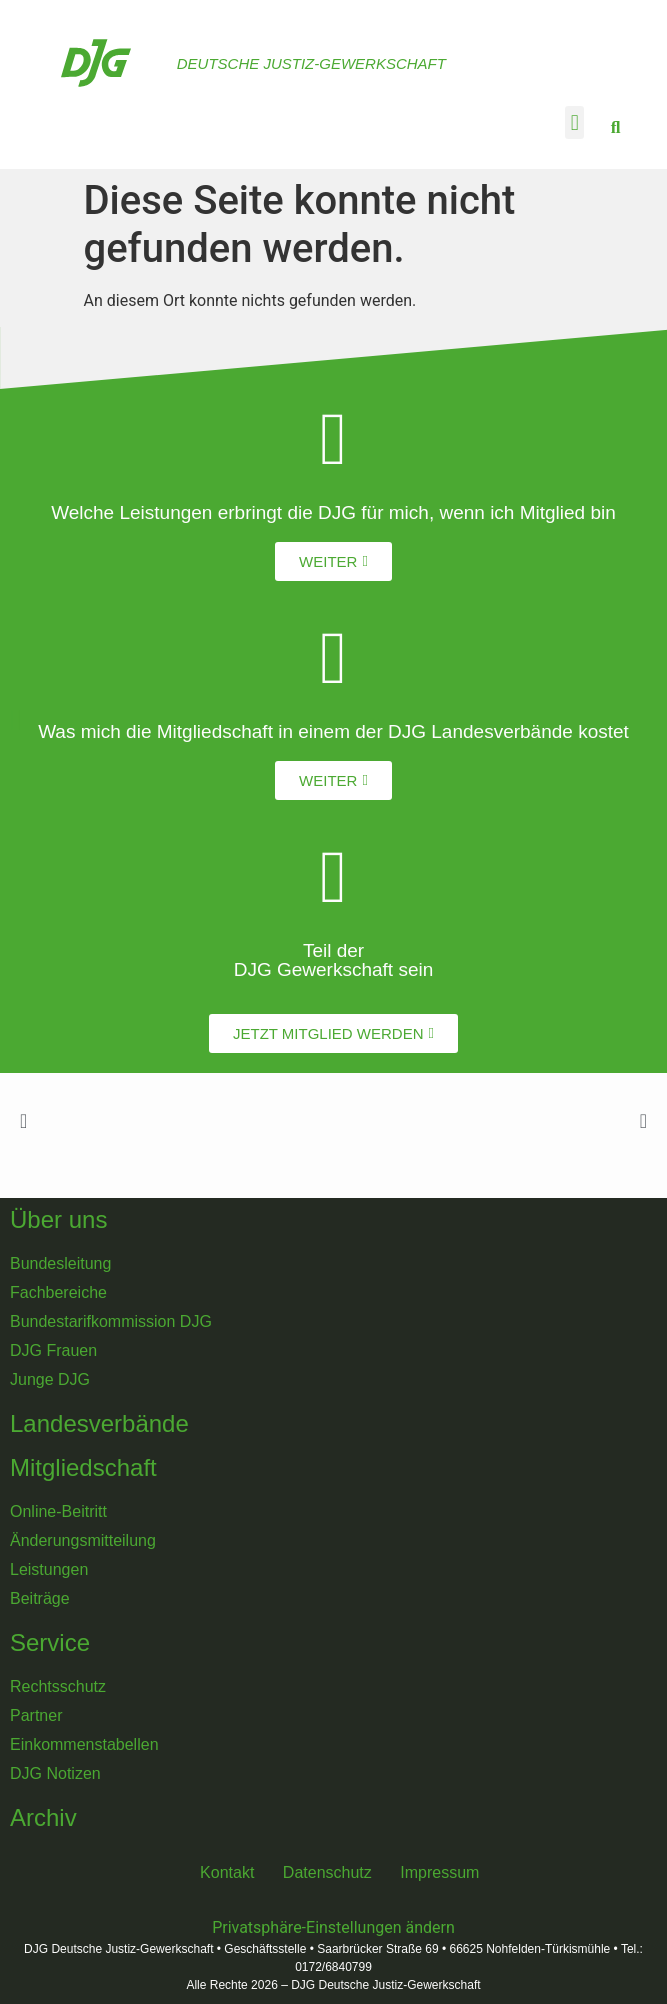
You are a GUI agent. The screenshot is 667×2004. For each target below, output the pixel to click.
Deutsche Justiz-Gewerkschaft (311, 63)
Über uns (58, 1219)
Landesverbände (99, 1423)
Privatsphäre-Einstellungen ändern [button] (333, 1927)
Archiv (43, 1817)
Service (50, 1642)
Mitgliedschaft (83, 1467)
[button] (574, 122)
